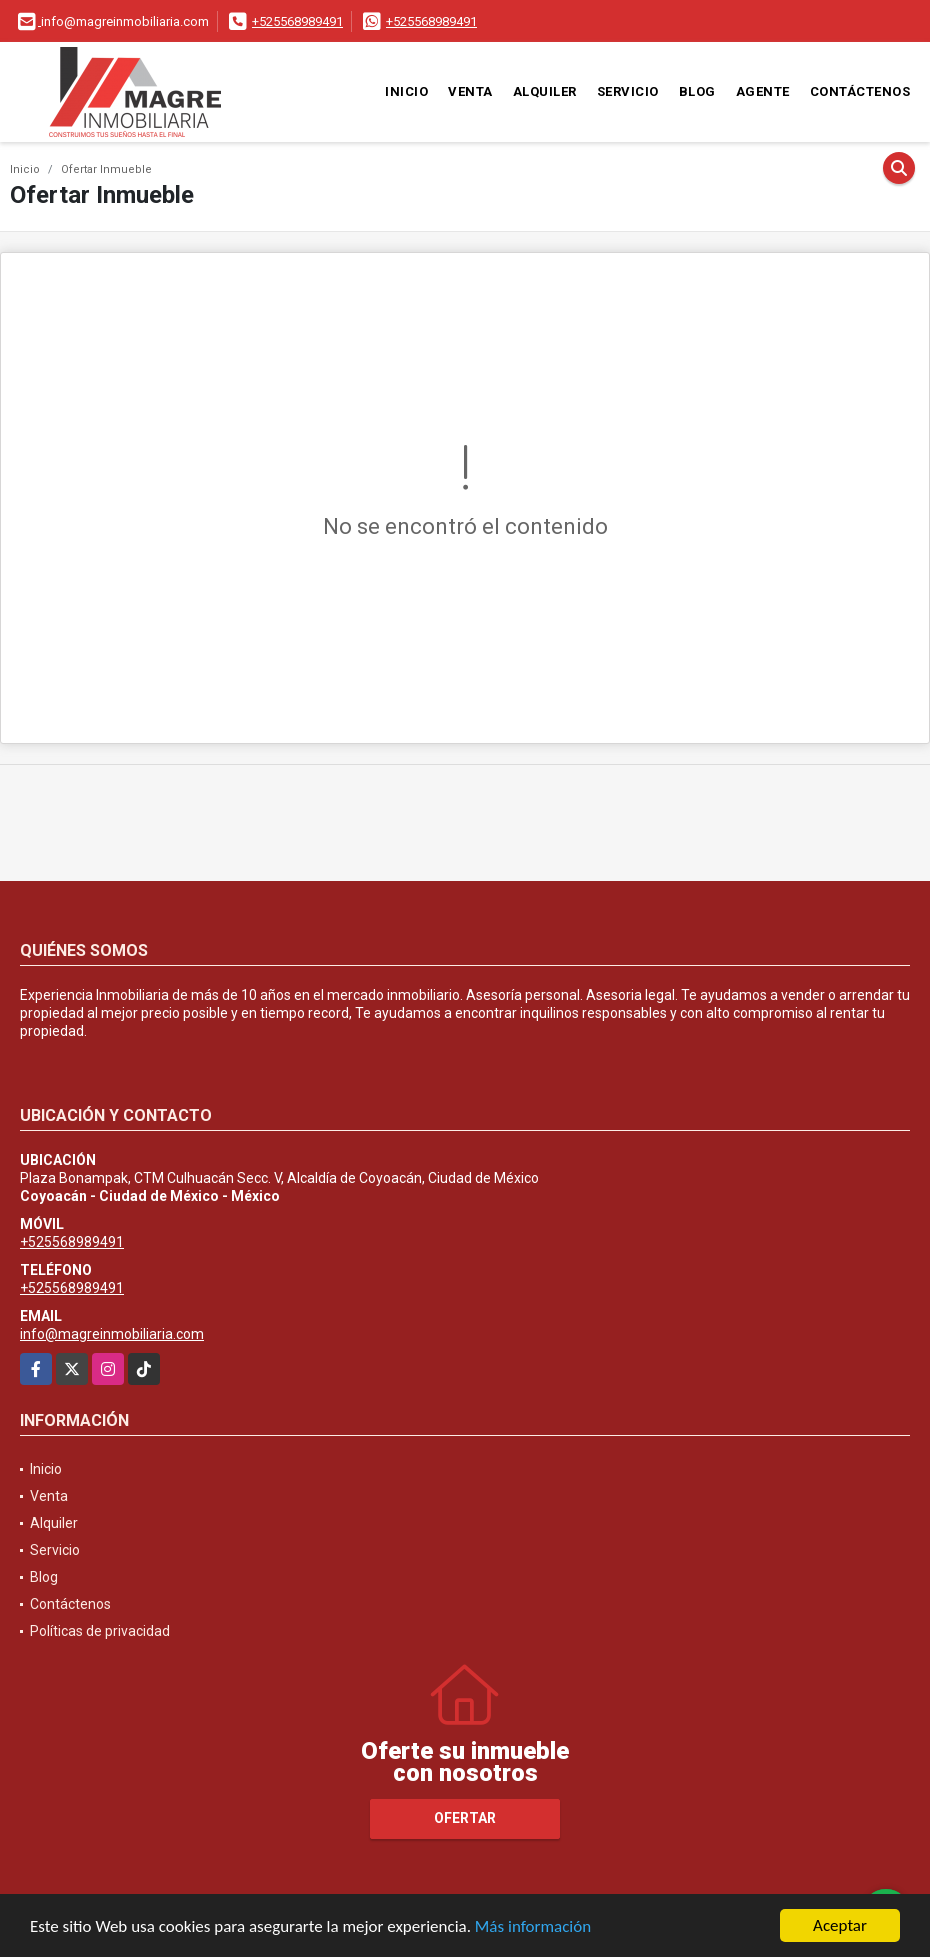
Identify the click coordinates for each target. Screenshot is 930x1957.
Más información (533, 1926)
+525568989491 (297, 21)
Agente (763, 91)
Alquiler (545, 91)
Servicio (628, 91)
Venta (470, 91)
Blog (697, 91)
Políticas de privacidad (100, 1631)
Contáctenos (860, 91)
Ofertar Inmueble (106, 169)
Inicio (406, 91)
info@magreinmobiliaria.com (112, 1334)
